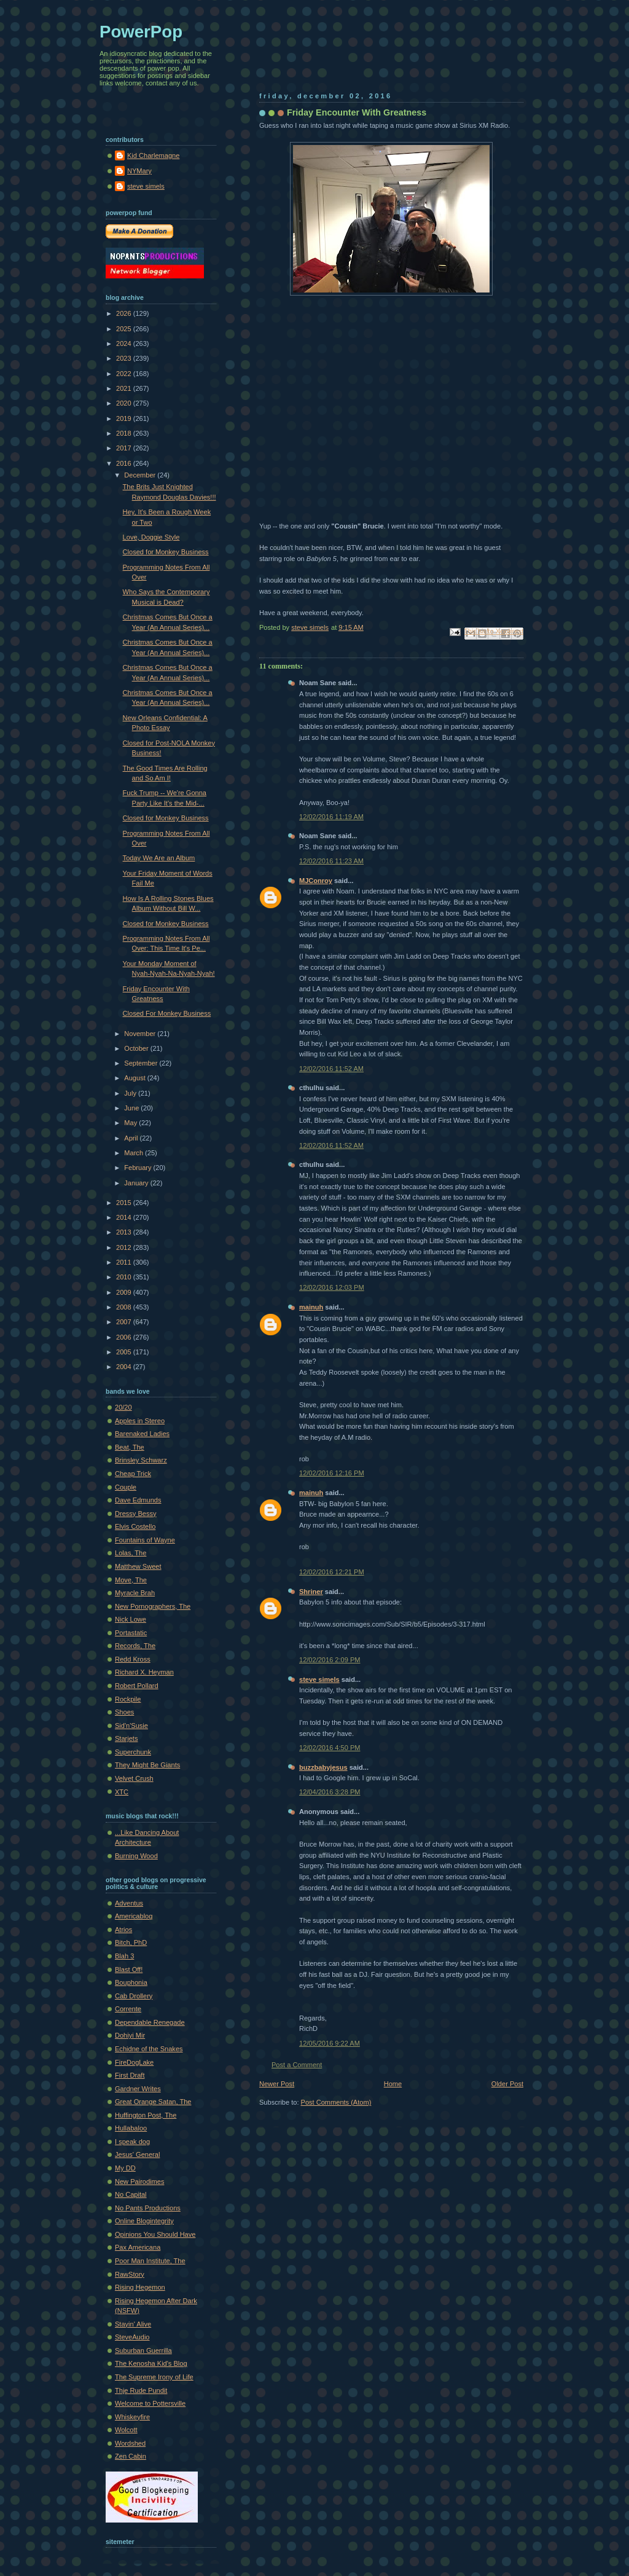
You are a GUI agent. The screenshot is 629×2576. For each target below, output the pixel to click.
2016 (124, 463)
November (140, 1033)
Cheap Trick (133, 1473)
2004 (124, 1366)
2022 (124, 373)
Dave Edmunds (138, 1500)
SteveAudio (132, 2337)
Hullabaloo (131, 2128)
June (132, 1108)
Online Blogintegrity (144, 2221)
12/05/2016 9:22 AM (329, 2043)
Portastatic (131, 1632)
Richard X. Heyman (144, 1672)
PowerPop (141, 31)
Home (393, 2083)
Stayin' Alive (133, 2324)
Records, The (135, 1645)
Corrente (128, 2008)
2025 (124, 328)
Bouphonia (131, 1982)
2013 (124, 1232)
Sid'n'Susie (131, 1725)
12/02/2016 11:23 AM (331, 861)
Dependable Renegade (150, 2022)
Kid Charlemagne (153, 155)
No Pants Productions (148, 2208)
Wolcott (126, 2429)
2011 (124, 1262)
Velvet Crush (134, 1778)
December (140, 475)
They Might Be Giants (147, 1765)
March (134, 1152)
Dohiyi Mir (130, 2035)
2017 (124, 448)
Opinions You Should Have (155, 2234)
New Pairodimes (139, 2181)
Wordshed (130, 2443)
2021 (124, 388)
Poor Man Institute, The (150, 2260)
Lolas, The (130, 1553)
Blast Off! (129, 1969)
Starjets (126, 1738)
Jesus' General (137, 2154)
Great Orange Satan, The (153, 2101)
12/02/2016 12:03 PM (331, 1287)
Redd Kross (132, 1659)
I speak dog (132, 2141)
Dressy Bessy (136, 1513)
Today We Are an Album (159, 858)
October (137, 1048)
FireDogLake (134, 2062)
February (138, 1167)
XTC (121, 1792)
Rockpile (128, 1699)
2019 (124, 418)
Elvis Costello (135, 1526)
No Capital (131, 2194)
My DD (125, 2168)
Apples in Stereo (140, 1420)
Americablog (133, 1916)
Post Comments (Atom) (336, 2102)
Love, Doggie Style (151, 537)
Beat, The (129, 1447)
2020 (124, 403)
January (137, 1183)
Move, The (131, 1580)
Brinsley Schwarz (141, 1460)
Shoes (124, 1712)
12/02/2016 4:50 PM (330, 1747)
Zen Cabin (130, 2456)
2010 (124, 1277)
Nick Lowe (130, 1619)
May (131, 1122)
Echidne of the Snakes (149, 2048)
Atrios (123, 1929)
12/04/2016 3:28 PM (330, 1792)
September (141, 1063)
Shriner (311, 1591)
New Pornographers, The (152, 1606)
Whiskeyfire (132, 2417)
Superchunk (133, 1752)
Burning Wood (136, 1855)
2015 (124, 1202)
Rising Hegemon (140, 2287)
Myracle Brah (135, 1592)
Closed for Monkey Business (166, 552)
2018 (124, 433)
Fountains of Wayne (145, 1540)
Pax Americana (137, 2247)
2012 (124, 1247)
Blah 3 (124, 1956)
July (131, 1093)
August (135, 1078)
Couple (125, 1487)
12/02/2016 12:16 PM (331, 1473)
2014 (124, 1217)
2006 (124, 1337)
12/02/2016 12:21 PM (331, 1572)
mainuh (311, 1307)
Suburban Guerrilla (143, 2350)
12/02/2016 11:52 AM (331, 1068)
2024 (124, 343)
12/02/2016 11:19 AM (331, 816)
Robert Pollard (136, 1685)
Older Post (507, 2083)
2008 (124, 1307)
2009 (124, 1292)
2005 (124, 1352)
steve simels (319, 1679)
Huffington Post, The (145, 2115)
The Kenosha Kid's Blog (151, 2363)
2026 (124, 313)
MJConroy (315, 880)
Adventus (129, 1903)
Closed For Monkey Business (167, 1013)
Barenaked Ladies (142, 1433)
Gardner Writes (138, 2088)
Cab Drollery (133, 1996)
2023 (124, 358)
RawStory (129, 2274)
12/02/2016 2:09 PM (330, 1659)
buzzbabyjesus (323, 1767)
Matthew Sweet (138, 1566)
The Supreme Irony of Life (154, 2377)
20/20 (123, 1407)
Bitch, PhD (131, 1942)
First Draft (129, 2075)
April (131, 1138)
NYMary (139, 171)
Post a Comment (297, 2064)
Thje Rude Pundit (141, 2390)
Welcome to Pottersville (150, 2403)
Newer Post (276, 2083)
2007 (124, 1321)
